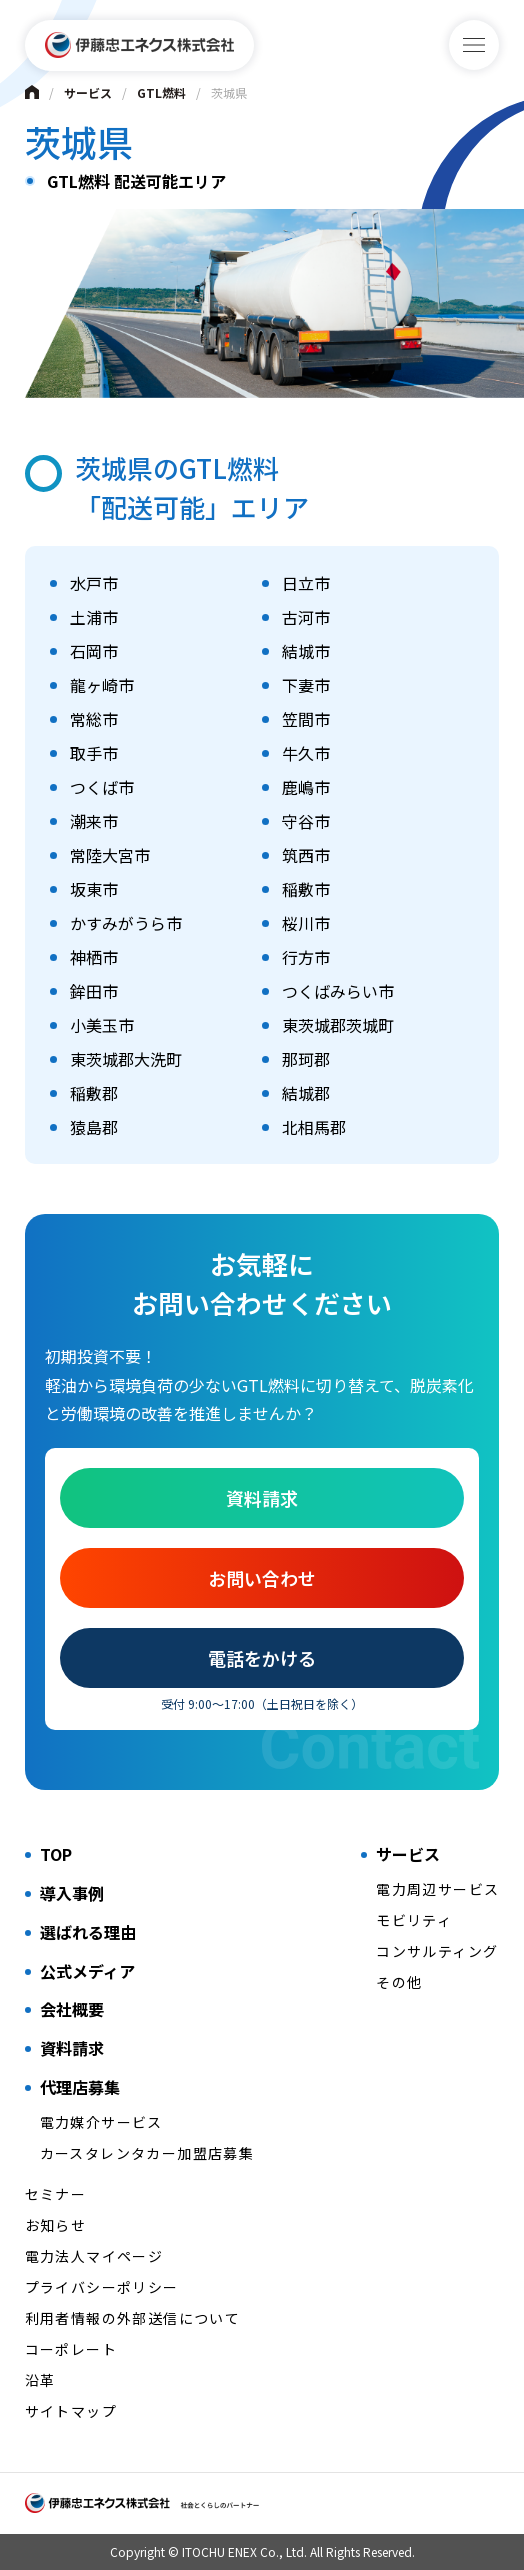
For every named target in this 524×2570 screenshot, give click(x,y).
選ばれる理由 (88, 1932)
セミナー (56, 2194)
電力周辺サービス (437, 1889)
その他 (399, 1982)
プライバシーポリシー (102, 2287)
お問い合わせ (262, 1578)
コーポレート (71, 2349)
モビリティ (414, 1920)
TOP (56, 1854)
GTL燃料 (161, 92)
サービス (88, 92)
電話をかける (262, 1658)
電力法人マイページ (94, 2256)
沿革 (40, 2380)
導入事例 (72, 1893)
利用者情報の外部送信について (133, 2318)
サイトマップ (71, 2411)
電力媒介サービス (101, 2122)
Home (32, 92)
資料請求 (262, 1498)
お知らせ (56, 2225)
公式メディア (87, 1971)
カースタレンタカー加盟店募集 (147, 2153)
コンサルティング (437, 1951)
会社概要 (72, 2009)
